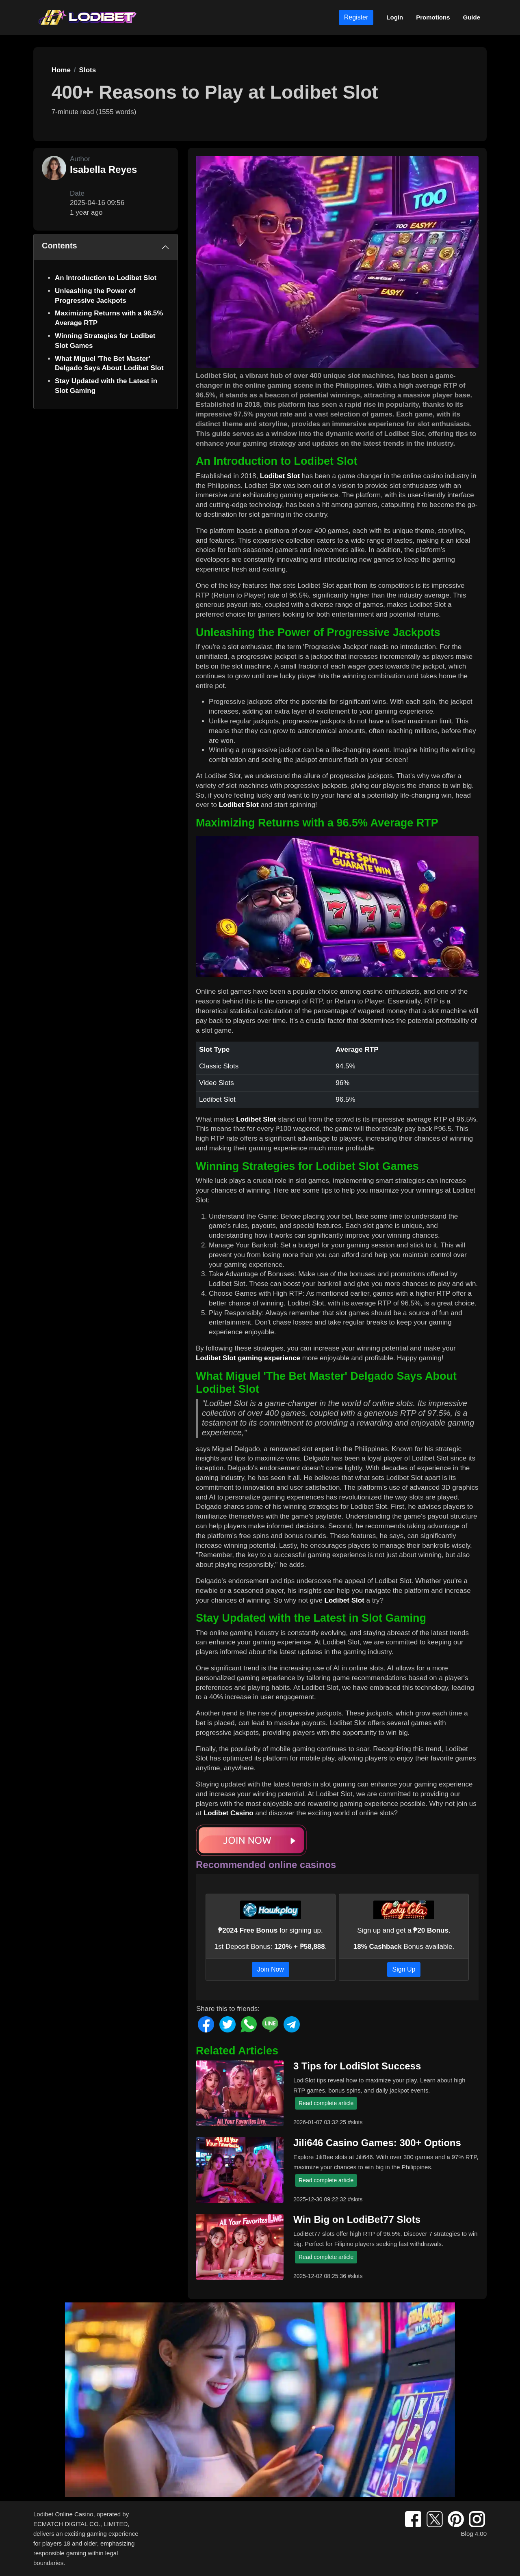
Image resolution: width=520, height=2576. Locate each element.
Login (394, 17)
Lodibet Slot (280, 476)
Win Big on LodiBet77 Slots (356, 2219)
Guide (471, 17)
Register (356, 17)
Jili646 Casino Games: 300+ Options (377, 2142)
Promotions (433, 17)
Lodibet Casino (229, 1813)
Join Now (270, 1969)
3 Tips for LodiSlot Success (357, 2065)
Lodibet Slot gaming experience (248, 1358)
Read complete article (326, 2103)
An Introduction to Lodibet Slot (105, 278)
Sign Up (404, 1969)
